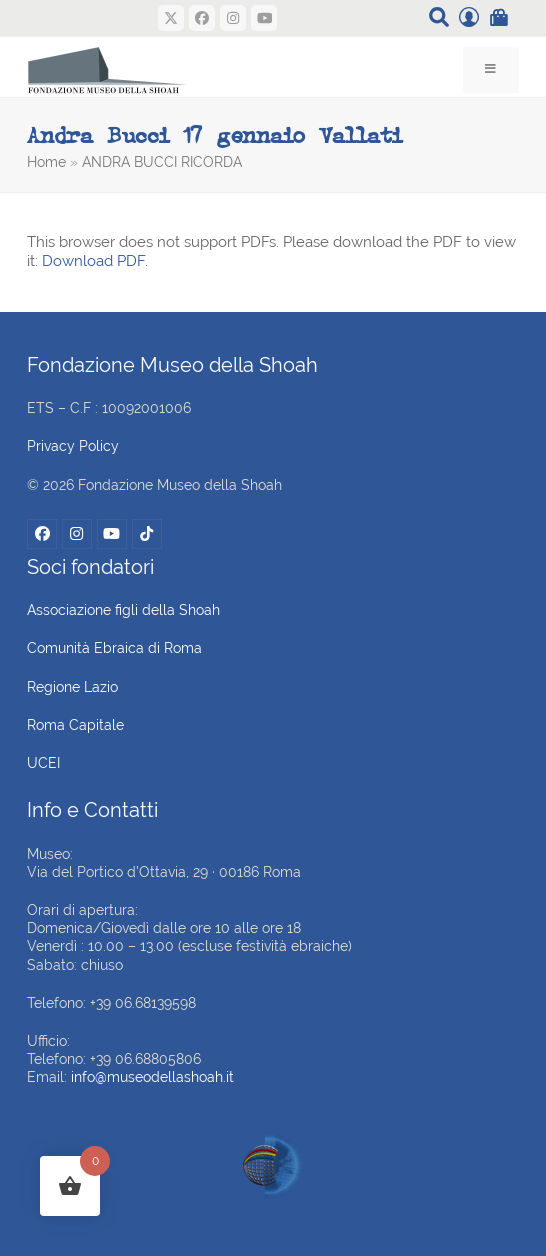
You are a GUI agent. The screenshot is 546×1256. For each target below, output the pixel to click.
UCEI (43, 763)
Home (46, 162)
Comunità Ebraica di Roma (114, 648)
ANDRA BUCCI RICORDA (162, 162)
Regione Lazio (72, 687)
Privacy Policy (73, 446)
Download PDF (93, 261)
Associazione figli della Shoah (123, 610)
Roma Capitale (75, 725)
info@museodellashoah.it (152, 1077)
